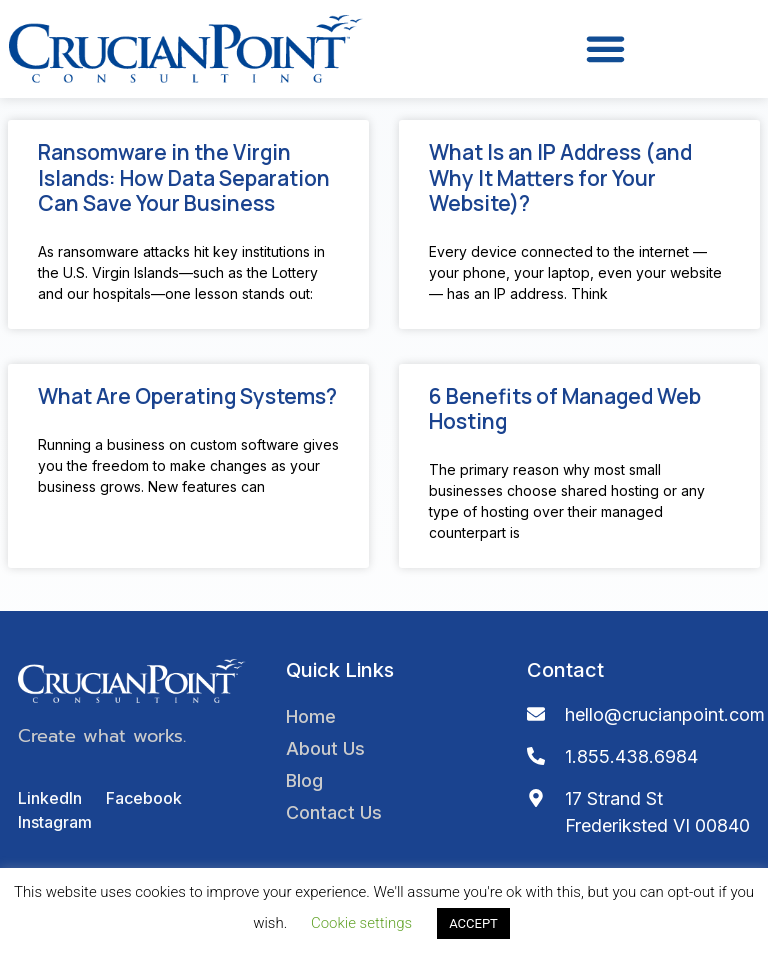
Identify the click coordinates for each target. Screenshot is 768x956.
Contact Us (334, 812)
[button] (605, 49)
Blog (304, 780)
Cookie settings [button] (361, 923)
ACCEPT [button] (473, 923)
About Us (325, 748)
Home (311, 716)
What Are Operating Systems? (187, 396)
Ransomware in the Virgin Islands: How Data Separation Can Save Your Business (184, 177)
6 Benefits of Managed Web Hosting (565, 408)
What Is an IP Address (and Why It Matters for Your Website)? (560, 177)
